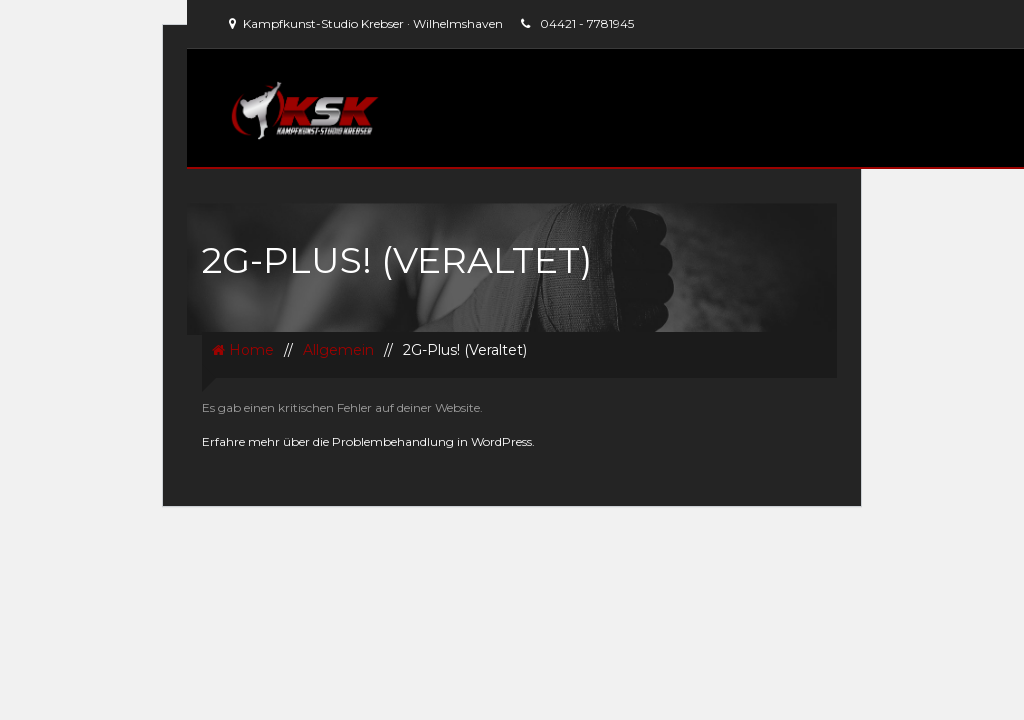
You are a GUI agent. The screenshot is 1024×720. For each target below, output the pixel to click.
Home (243, 350)
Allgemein (338, 350)
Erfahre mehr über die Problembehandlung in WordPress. (368, 441)
